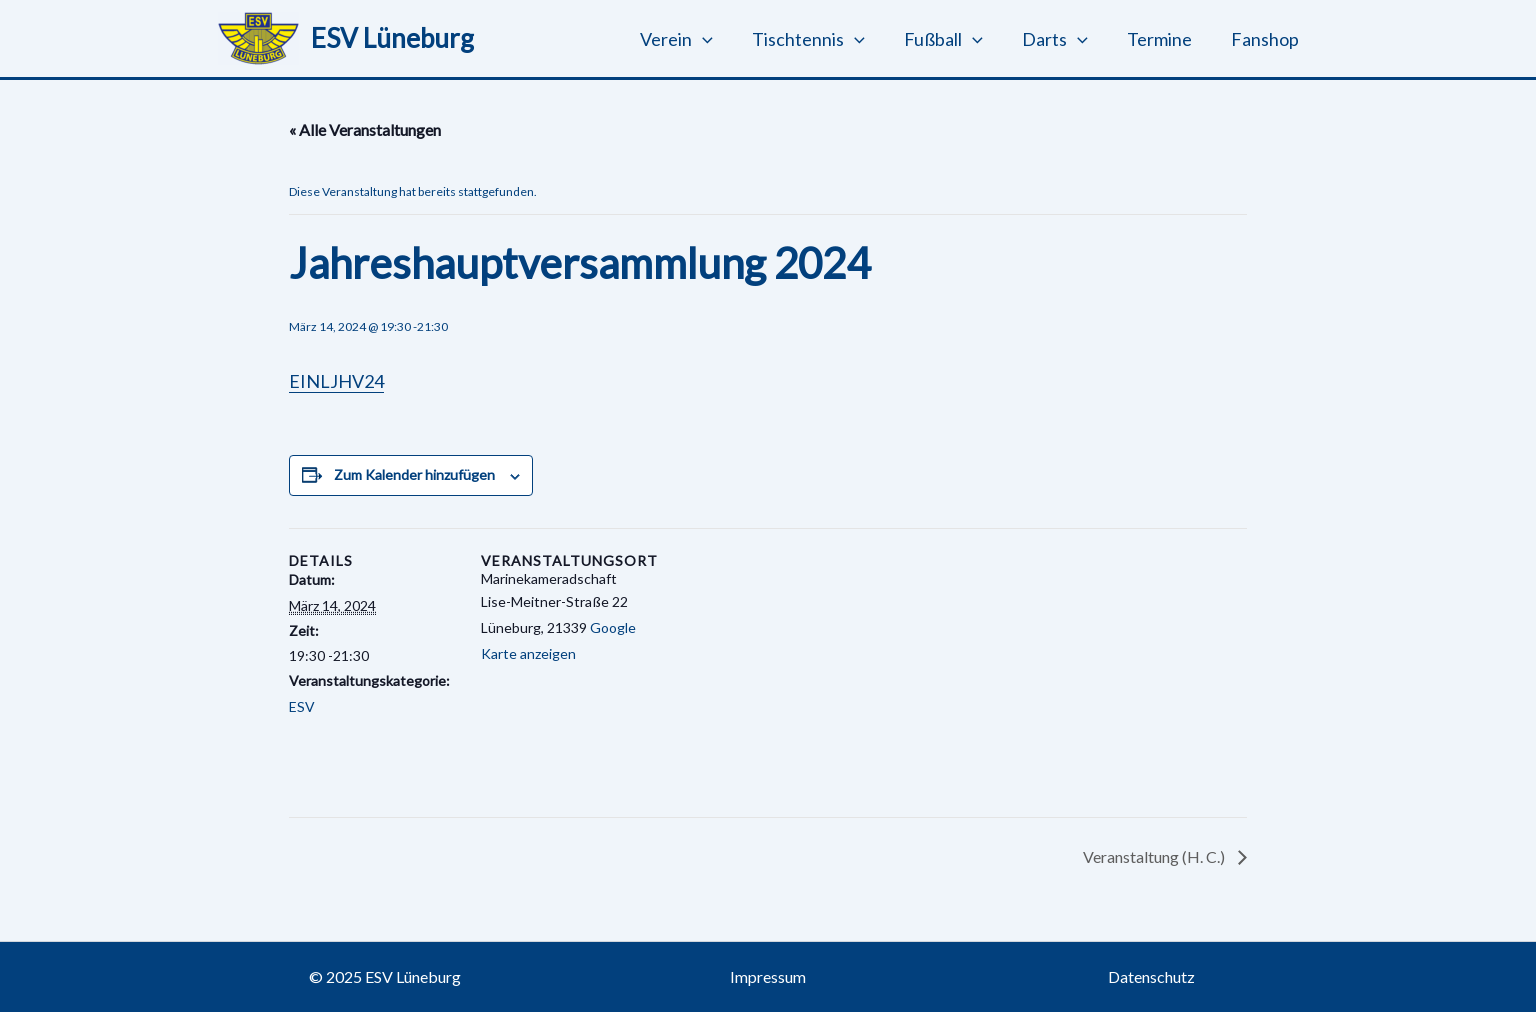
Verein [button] (693, 39)
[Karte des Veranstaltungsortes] (778, 666)
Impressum (768, 976)
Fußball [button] (953, 39)
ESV (302, 706)
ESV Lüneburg (392, 38)
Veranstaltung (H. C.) (1155, 856)
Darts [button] (1062, 39)
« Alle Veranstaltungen (365, 129)
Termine (1163, 39)
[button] (719, 39)
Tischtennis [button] (822, 39)
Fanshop (1266, 39)
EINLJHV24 (336, 381)
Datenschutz (1151, 976)
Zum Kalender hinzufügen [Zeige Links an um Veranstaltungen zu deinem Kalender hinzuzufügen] (414, 474)
